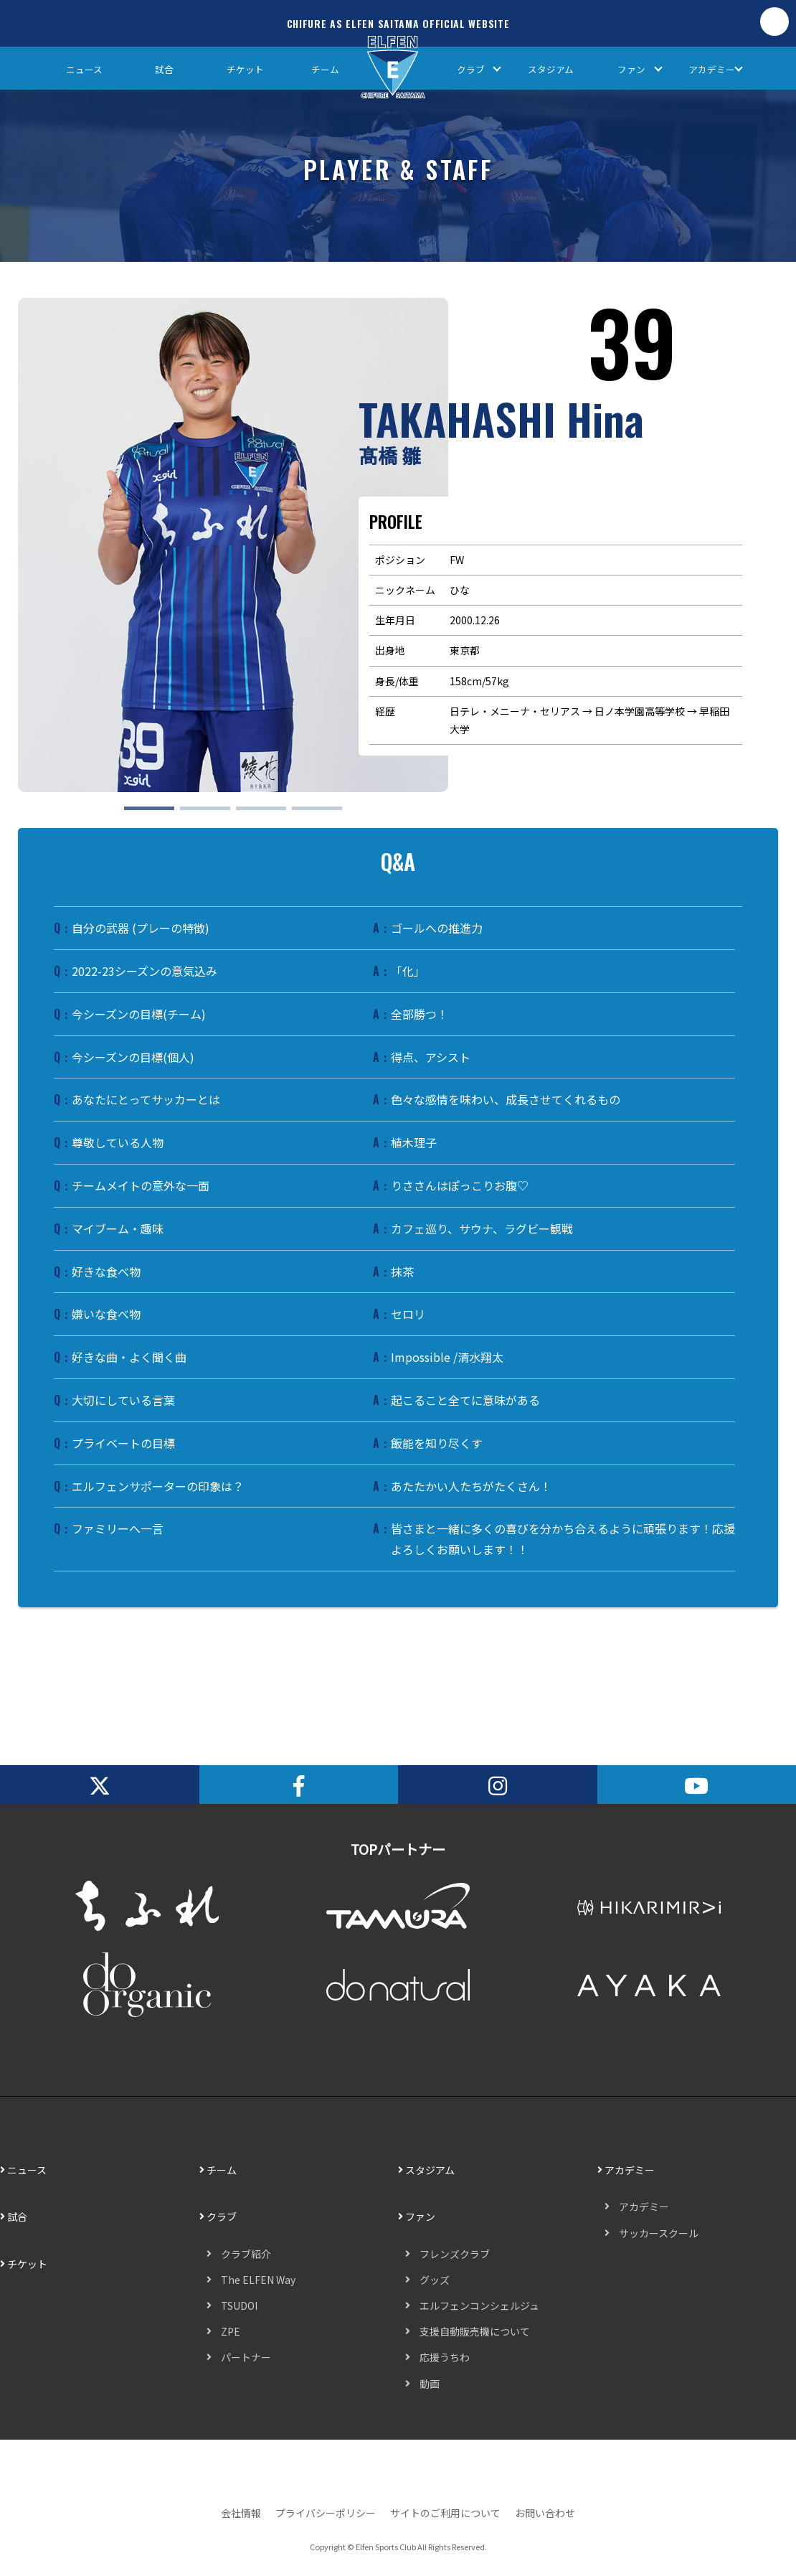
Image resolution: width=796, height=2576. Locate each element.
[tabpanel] (233, 545)
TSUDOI (239, 2305)
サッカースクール (658, 2233)
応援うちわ (445, 2357)
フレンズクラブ (455, 2254)
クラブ (471, 69)
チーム (325, 69)
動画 (430, 2384)
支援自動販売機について (475, 2331)
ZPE (230, 2331)
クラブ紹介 (246, 2254)
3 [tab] (243, 814)
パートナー (246, 2357)
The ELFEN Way (258, 2279)
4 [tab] (299, 814)
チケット (245, 69)
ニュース (84, 69)
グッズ (435, 2279)
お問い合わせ (545, 2513)
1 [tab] (131, 814)
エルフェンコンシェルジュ (479, 2305)
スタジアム (551, 69)
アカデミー (711, 69)
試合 (164, 69)
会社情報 (241, 2513)
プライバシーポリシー (325, 2513)
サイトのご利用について (445, 2513)
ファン (631, 69)
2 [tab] (187, 814)
